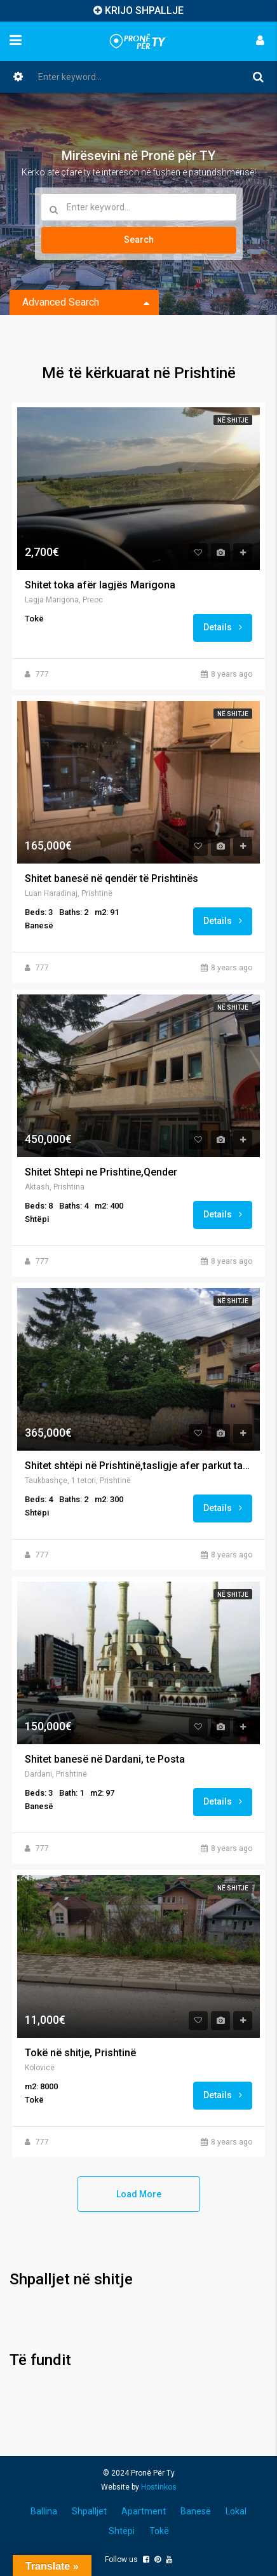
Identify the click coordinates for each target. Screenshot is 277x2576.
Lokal (236, 2511)
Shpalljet (89, 2511)
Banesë (195, 2511)
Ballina (43, 2511)
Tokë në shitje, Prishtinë (80, 2053)
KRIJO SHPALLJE (144, 10)
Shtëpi (122, 2531)
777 (42, 674)
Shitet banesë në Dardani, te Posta (105, 1759)
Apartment (143, 2511)
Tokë (159, 2531)
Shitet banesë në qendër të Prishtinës (111, 879)
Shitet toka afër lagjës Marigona (100, 585)
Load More (138, 2194)
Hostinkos (159, 2487)
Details (222, 627)
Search (139, 239)
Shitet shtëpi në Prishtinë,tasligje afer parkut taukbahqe (138, 1466)
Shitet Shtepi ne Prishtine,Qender (101, 1172)
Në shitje (232, 420)
